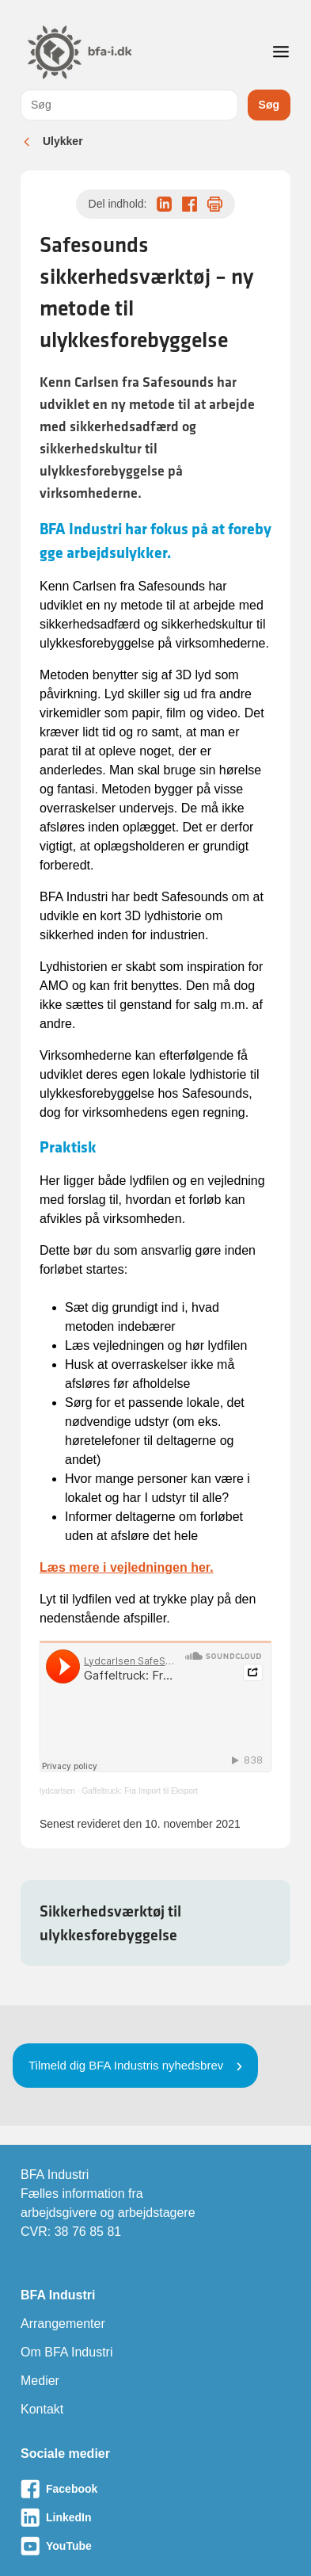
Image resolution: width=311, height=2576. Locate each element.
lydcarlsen (57, 1791)
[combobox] (129, 105)
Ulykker (63, 141)
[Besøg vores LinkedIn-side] (155, 2517)
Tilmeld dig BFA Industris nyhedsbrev (125, 2065)
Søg (269, 104)
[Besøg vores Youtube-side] (155, 2545)
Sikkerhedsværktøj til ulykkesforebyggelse (110, 1923)
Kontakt (42, 2409)
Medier (40, 2380)
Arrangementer (63, 2323)
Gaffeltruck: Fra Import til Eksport (140, 1791)
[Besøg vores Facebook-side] (155, 2488)
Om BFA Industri (66, 2352)
